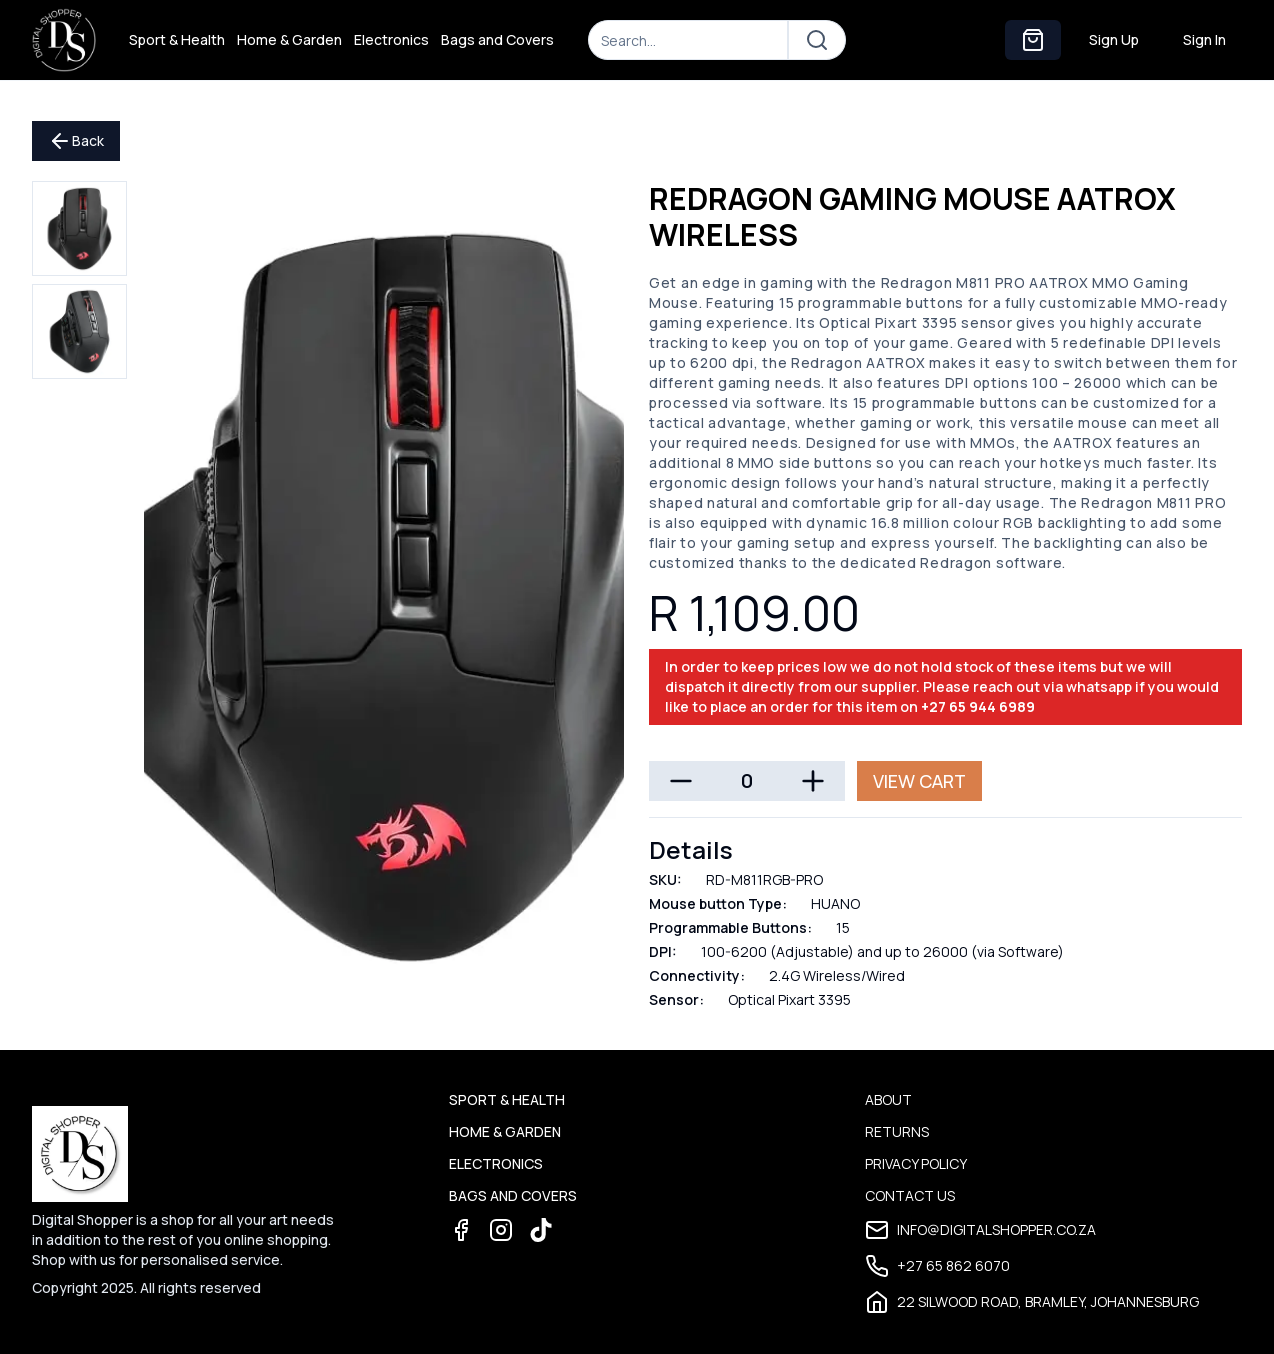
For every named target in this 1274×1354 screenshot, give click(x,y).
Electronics (391, 39)
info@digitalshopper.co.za (980, 1230)
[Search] (688, 40)
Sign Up (1114, 39)
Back (76, 141)
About (888, 1099)
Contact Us (910, 1195)
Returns (897, 1131)
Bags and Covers (497, 39)
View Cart (919, 781)
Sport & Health (177, 39)
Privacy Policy (916, 1163)
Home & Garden (289, 39)
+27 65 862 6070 (937, 1266)
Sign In (1204, 39)
